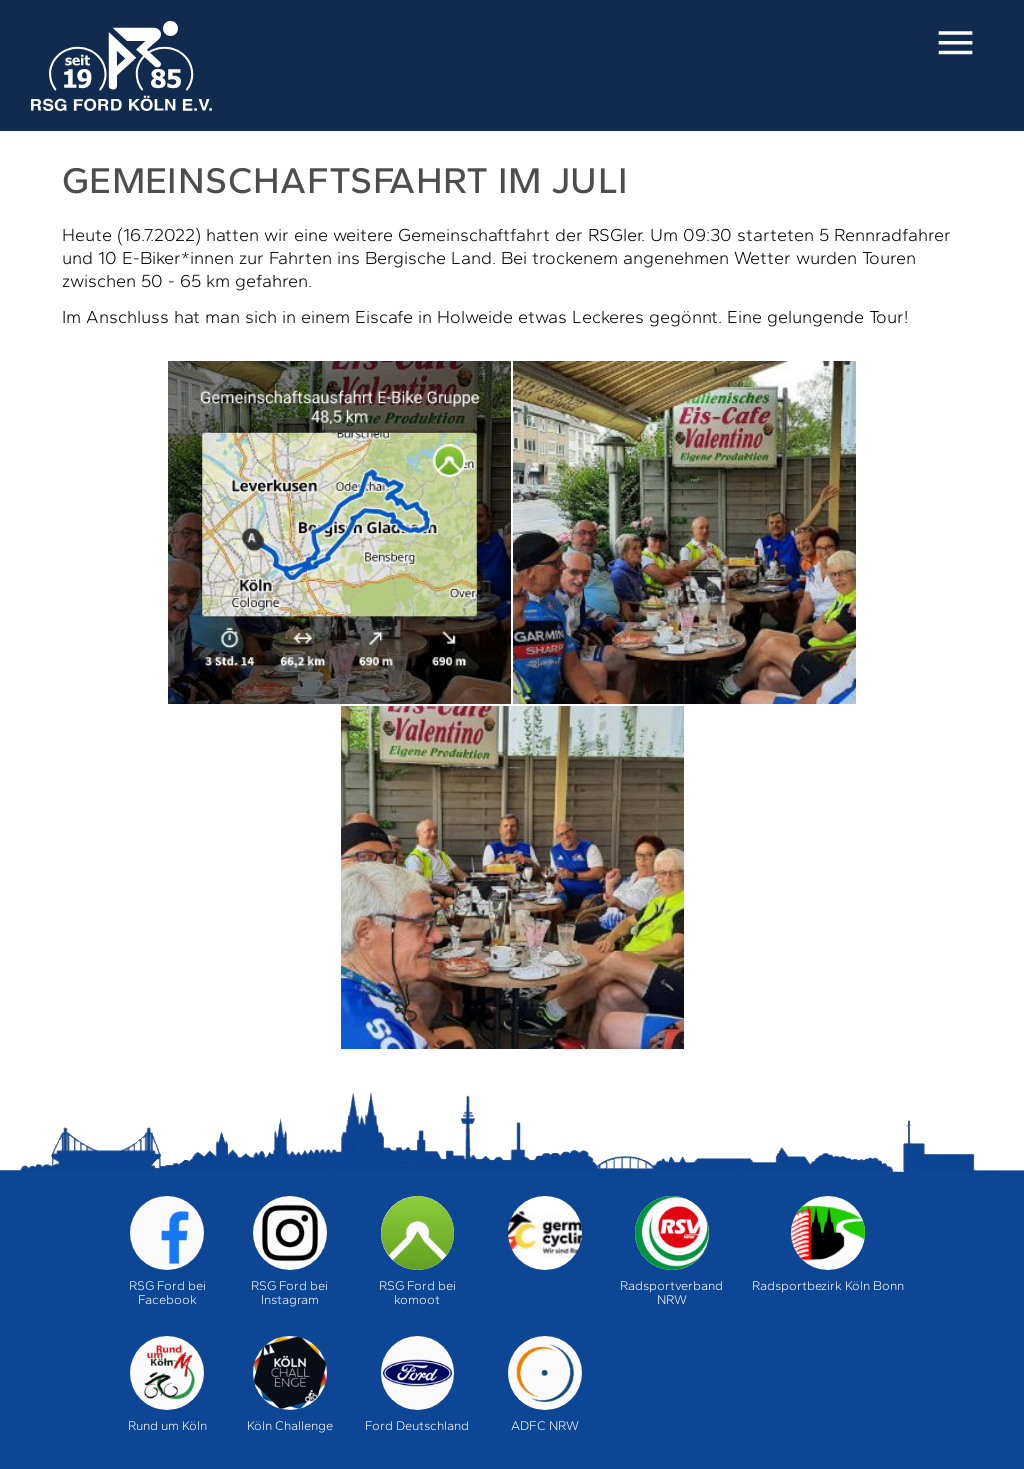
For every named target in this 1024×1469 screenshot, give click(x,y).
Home (121, 66)
